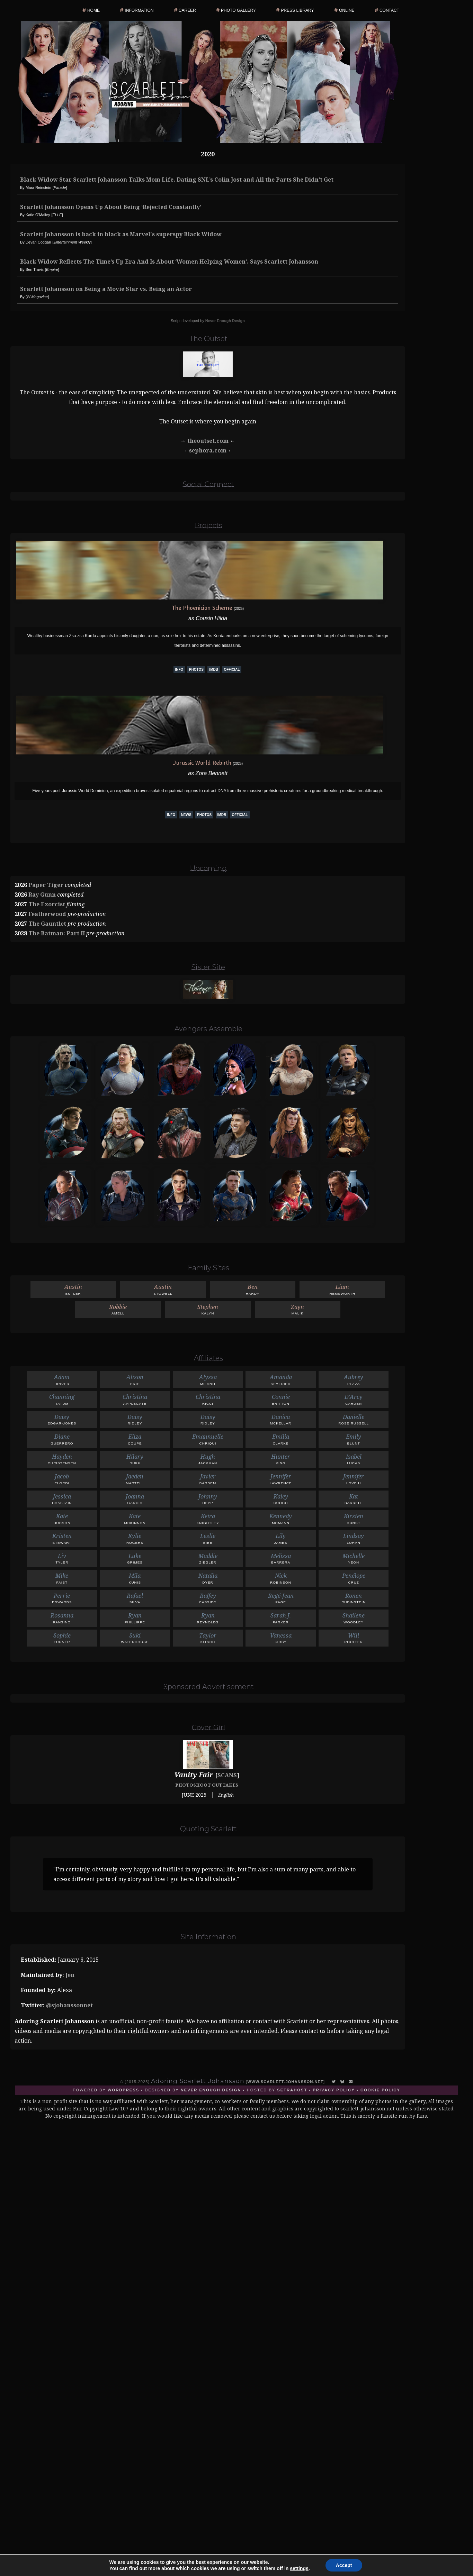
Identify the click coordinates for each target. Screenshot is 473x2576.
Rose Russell (353, 1419)
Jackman (208, 1458)
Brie (134, 1379)
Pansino (62, 1617)
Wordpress (123, 2090)
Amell (118, 1309)
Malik (298, 1309)
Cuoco (280, 1498)
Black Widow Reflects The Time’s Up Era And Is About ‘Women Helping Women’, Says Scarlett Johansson (169, 261)
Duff (134, 1458)
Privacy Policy (334, 2090)
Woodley (353, 1617)
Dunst (353, 1518)
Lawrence (280, 1478)
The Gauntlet (47, 923)
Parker (280, 1617)
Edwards (62, 1598)
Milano (208, 1379)
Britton (280, 1399)
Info (179, 669)
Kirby (280, 1637)
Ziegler (208, 1558)
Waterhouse (134, 1637)
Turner (62, 1637)
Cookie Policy (380, 2090)
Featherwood (47, 914)
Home (93, 10)
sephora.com (207, 450)
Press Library (297, 10)
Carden (353, 1399)
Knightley (208, 1518)
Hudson (62, 1518)
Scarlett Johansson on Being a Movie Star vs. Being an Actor (106, 289)
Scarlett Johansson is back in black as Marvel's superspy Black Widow (121, 234)
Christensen (62, 1458)
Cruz (353, 1577)
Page (280, 1598)
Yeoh (353, 1558)
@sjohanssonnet (69, 2005)
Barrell (353, 1498)
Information (139, 10)
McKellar (280, 1419)
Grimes (134, 1558)
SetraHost (292, 2090)
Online (347, 10)
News (186, 815)
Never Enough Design (225, 321)
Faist (62, 1577)
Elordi (62, 1478)
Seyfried (280, 1379)
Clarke (280, 1438)
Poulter (353, 1637)
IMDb (213, 669)
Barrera (280, 1558)
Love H (353, 1478)
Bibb (208, 1538)
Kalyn (208, 1309)
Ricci (208, 1399)
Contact (389, 10)
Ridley (134, 1419)
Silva (134, 1598)
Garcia (134, 1498)
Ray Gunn (42, 894)
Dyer (208, 1577)
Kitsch (208, 1637)
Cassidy (208, 1598)
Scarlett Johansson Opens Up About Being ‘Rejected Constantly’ (110, 207)
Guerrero (62, 1438)
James (280, 1538)
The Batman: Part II (56, 933)
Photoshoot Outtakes (206, 1785)
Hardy (253, 1289)
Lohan (353, 1538)
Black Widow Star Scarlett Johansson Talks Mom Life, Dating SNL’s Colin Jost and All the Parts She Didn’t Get (176, 179)
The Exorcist (46, 904)
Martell (134, 1478)
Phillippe (134, 1617)
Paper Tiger (45, 885)
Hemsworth (342, 1289)
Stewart (62, 1538)
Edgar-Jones (62, 1419)
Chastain (62, 1498)
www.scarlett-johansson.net (285, 2082)
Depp (208, 1498)
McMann (280, 1518)
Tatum (62, 1399)
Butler (73, 1289)
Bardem (208, 1478)
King (280, 1458)
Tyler (62, 1558)
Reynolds (208, 1617)
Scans (227, 1775)
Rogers (134, 1538)
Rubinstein (353, 1598)
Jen (69, 1975)
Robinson (280, 1577)
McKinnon (134, 1518)
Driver (62, 1379)
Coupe (134, 1438)
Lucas (353, 1458)
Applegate (134, 1399)
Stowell (163, 1289)
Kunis (134, 1577)
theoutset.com (208, 440)
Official (232, 669)
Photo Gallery (238, 10)
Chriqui (208, 1438)
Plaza (353, 1379)
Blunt (353, 1438)
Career (187, 10)
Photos (196, 669)
